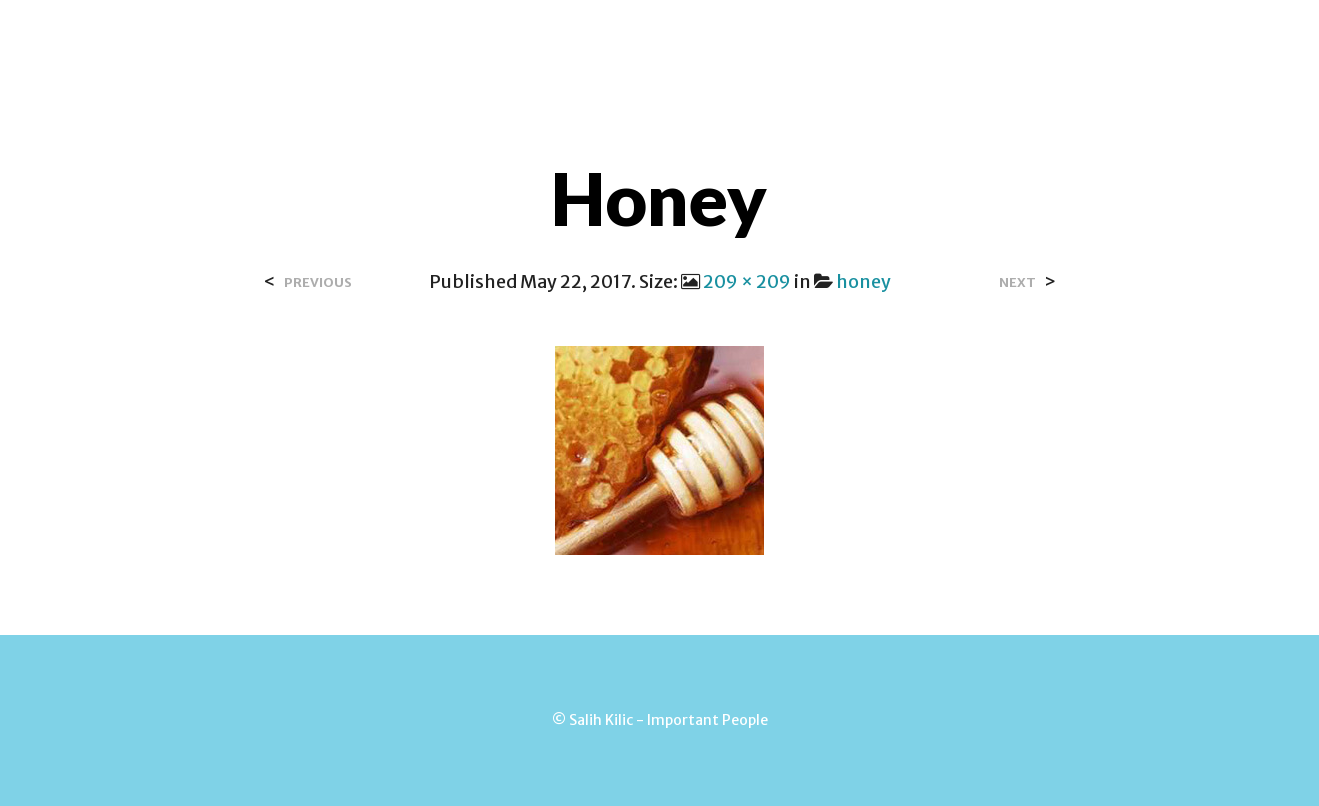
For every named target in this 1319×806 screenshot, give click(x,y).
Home (370, 39)
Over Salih (469, 39)
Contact (582, 39)
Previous (318, 282)
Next (1017, 282)
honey (863, 281)
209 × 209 (747, 281)
